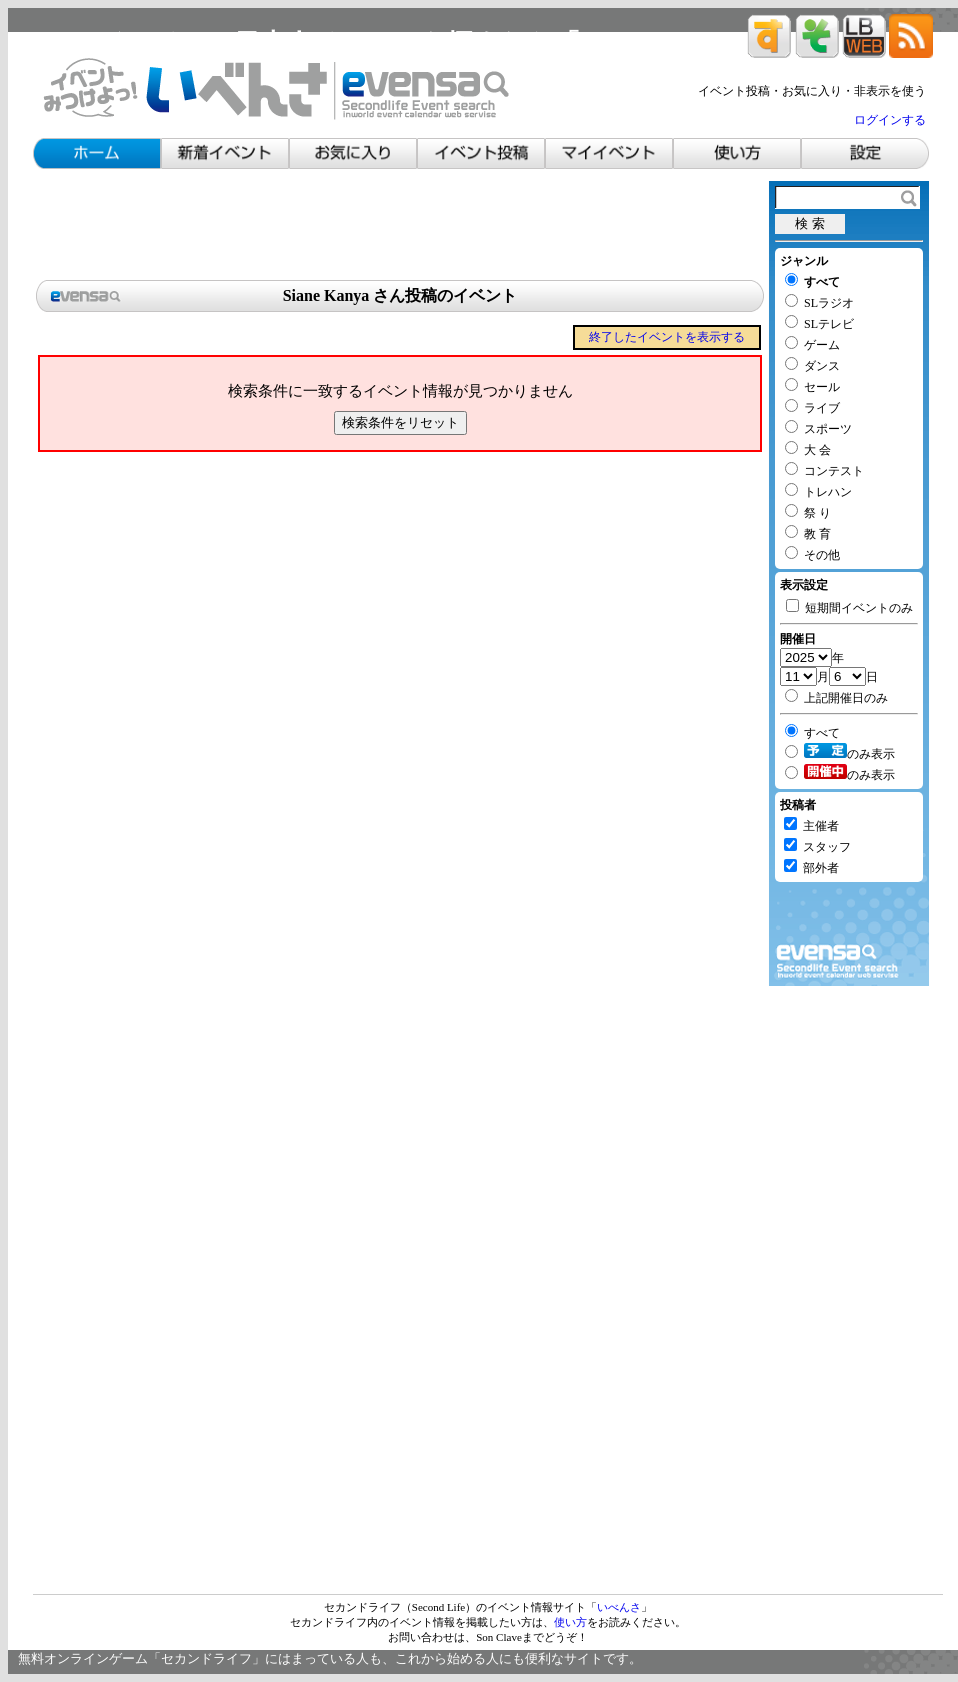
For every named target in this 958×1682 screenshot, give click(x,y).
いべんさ (619, 1607)
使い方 (570, 1622)
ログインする (890, 120)
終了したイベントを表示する (667, 337)
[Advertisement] (400, 226)
